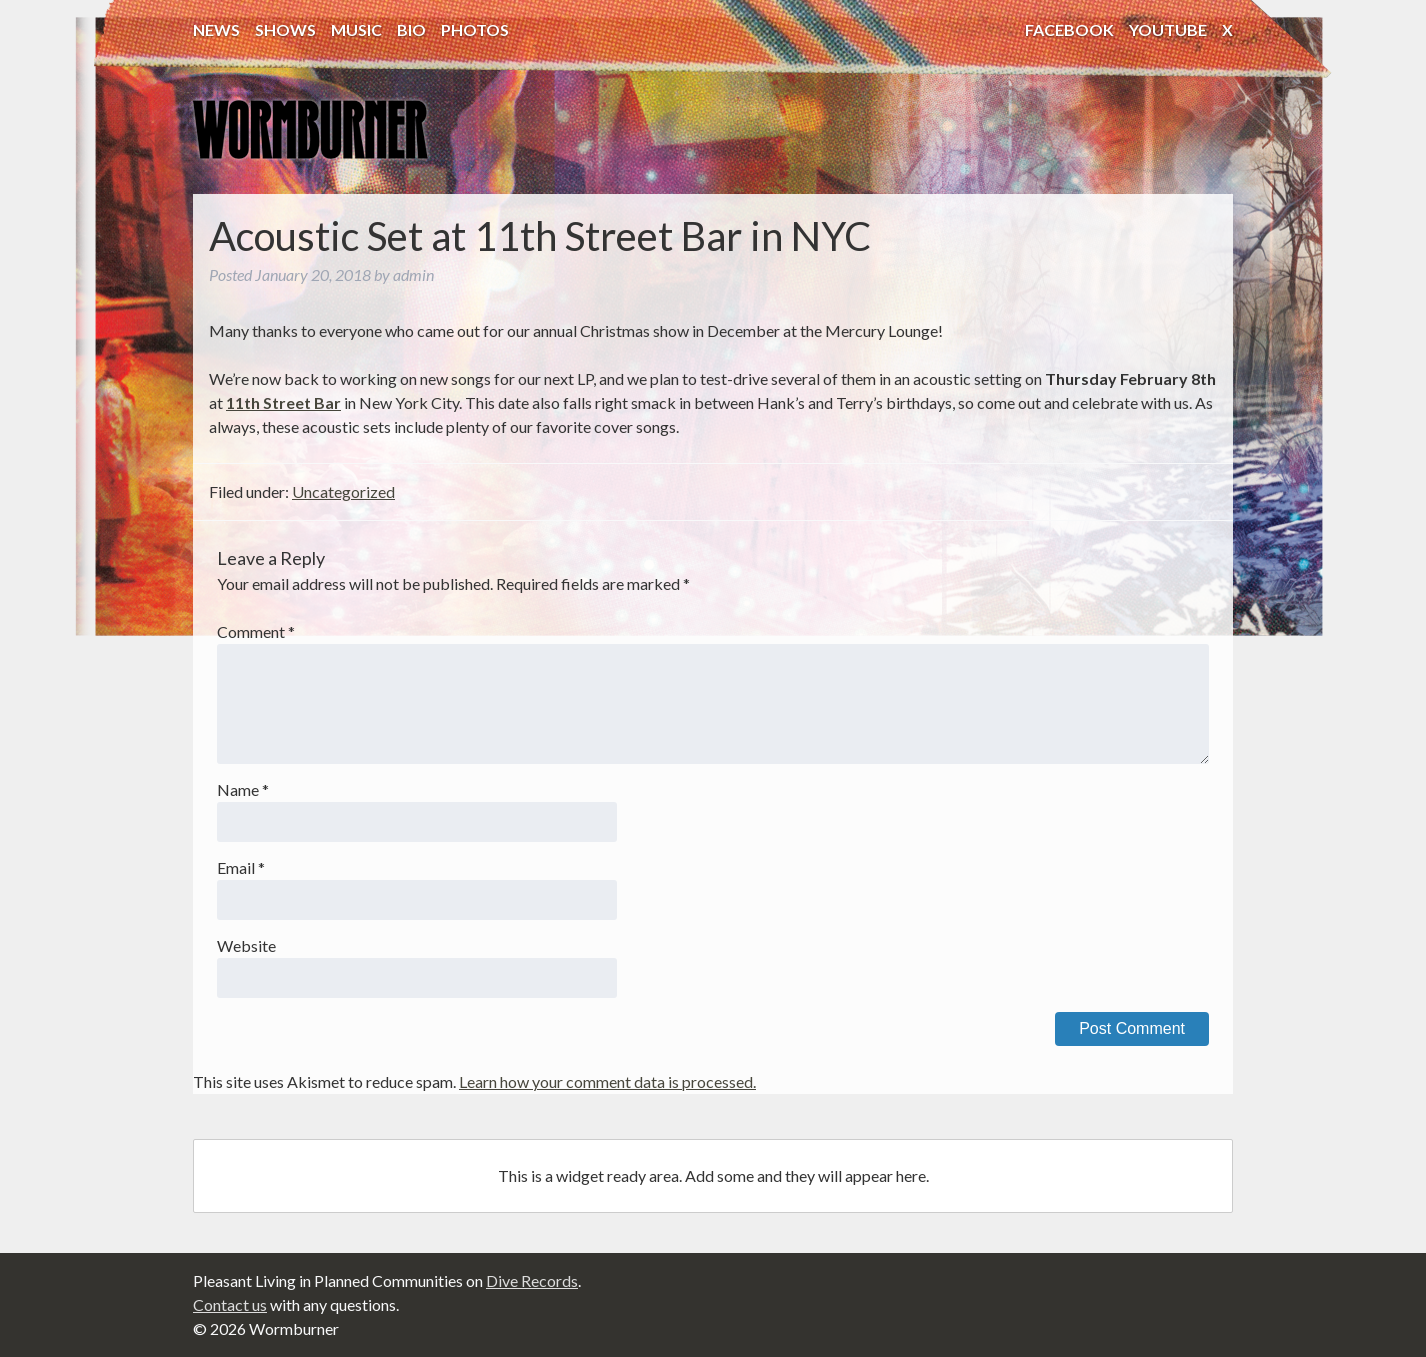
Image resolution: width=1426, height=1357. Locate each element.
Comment (256, 631)
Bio (411, 29)
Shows (285, 29)
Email (241, 867)
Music (356, 29)
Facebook (1069, 29)
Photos (475, 29)
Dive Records (532, 1280)
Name (243, 789)
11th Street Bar (283, 402)
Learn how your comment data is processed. (607, 1081)
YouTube (1168, 29)
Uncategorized (343, 491)
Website (246, 945)
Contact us (230, 1304)
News (216, 29)
